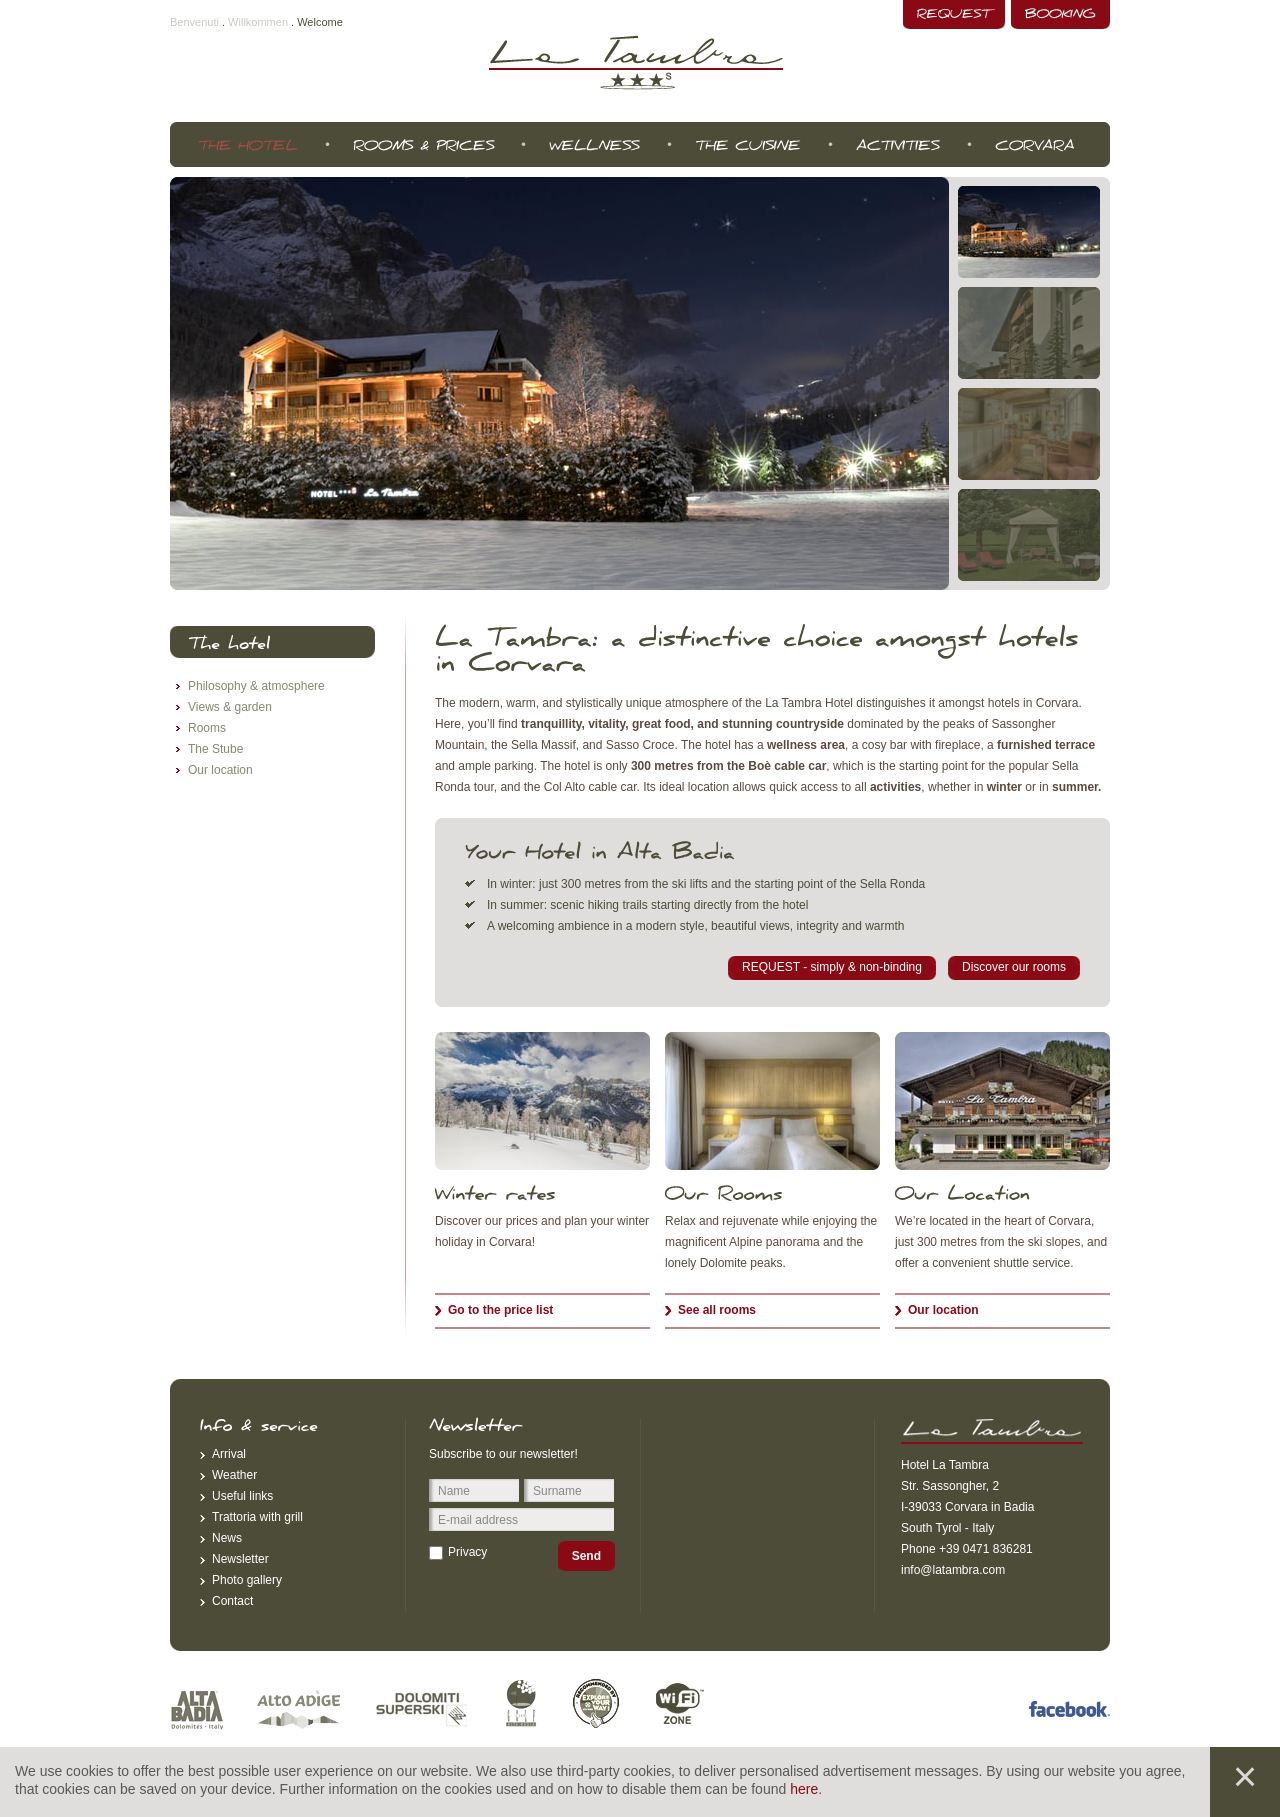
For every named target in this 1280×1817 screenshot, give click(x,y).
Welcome (320, 22)
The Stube (215, 749)
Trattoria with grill (257, 1517)
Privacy (467, 1552)
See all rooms (717, 1310)
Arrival (229, 1454)
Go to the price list (500, 1310)
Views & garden (230, 707)
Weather (234, 1475)
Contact (232, 1601)
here (804, 1789)
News (227, 1538)
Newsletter (240, 1559)
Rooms (207, 728)
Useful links (242, 1496)
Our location (943, 1310)
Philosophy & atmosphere (256, 686)
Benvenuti (194, 22)
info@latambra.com (953, 1570)
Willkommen (258, 22)
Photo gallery (247, 1580)
